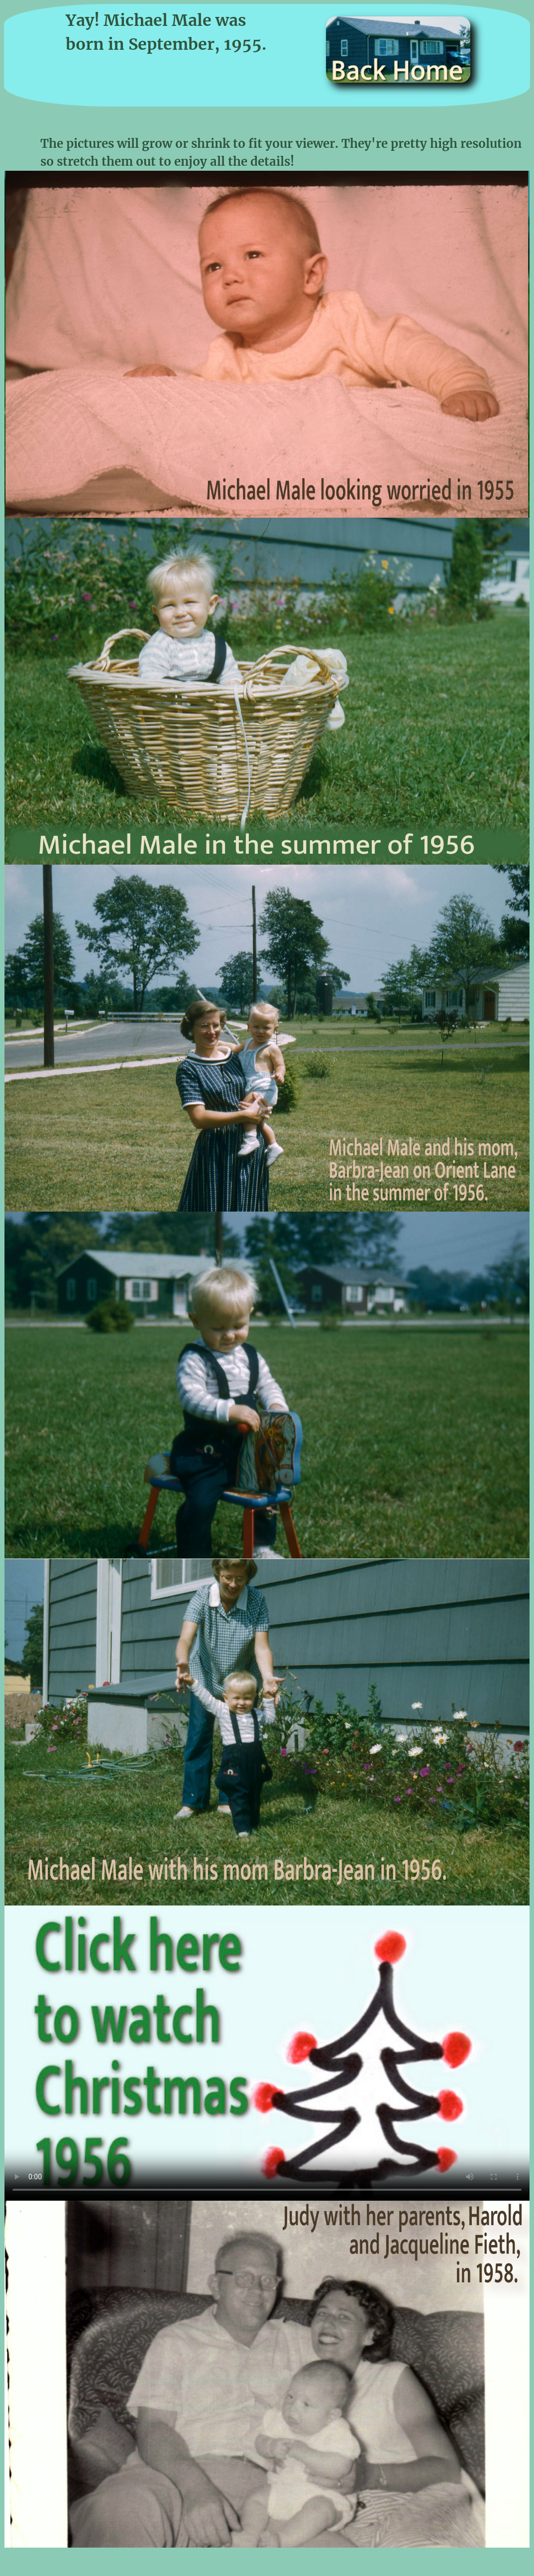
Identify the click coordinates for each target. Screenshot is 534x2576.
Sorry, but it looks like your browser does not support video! (267, 2053)
